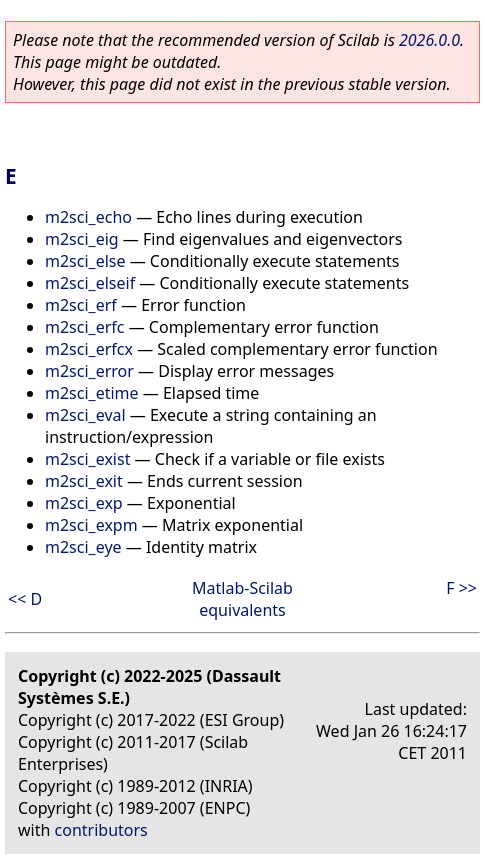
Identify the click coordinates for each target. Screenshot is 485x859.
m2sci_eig (82, 239)
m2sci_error (89, 371)
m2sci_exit (84, 481)
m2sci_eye (83, 547)
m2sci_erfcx (89, 349)
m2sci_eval (85, 415)
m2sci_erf (81, 305)
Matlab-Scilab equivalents (242, 599)
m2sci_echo (88, 217)
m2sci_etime (92, 393)
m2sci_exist (87, 459)
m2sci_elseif (90, 283)
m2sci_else (85, 261)
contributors (101, 830)
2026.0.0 (429, 40)
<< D (25, 599)
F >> (461, 588)
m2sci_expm (91, 525)
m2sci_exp (84, 503)
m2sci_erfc (85, 327)
